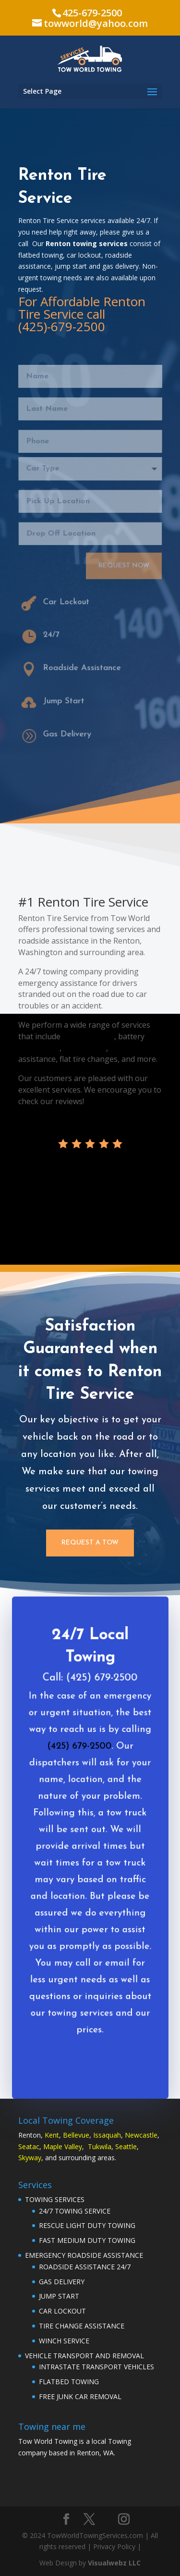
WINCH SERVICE (64, 2340)
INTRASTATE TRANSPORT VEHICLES (96, 2366)
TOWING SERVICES (54, 2199)
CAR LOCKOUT (62, 2310)
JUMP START (59, 2296)
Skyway (29, 2157)
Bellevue (76, 2135)
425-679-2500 (92, 12)
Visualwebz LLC (114, 2562)
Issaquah (107, 2135)
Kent (52, 2135)
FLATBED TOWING (69, 2381)
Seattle (126, 2146)
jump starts (39, 1048)
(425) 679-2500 (79, 1759)
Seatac (28, 2146)
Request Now (123, 560)
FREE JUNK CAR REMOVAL (80, 2396)
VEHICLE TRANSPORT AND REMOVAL (84, 2355)
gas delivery (84, 1048)
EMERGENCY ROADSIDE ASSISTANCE (84, 2255)
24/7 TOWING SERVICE (74, 2210)
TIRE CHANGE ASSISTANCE (81, 2325)
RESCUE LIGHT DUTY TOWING (87, 2225)
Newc (134, 2135)
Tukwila (99, 2146)
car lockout (130, 1048)
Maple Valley (62, 2146)
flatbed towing (88, 1036)
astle (150, 2135)
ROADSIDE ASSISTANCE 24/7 (85, 2266)
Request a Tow (90, 1542)
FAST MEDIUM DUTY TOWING (87, 2240)
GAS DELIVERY (61, 2281)
